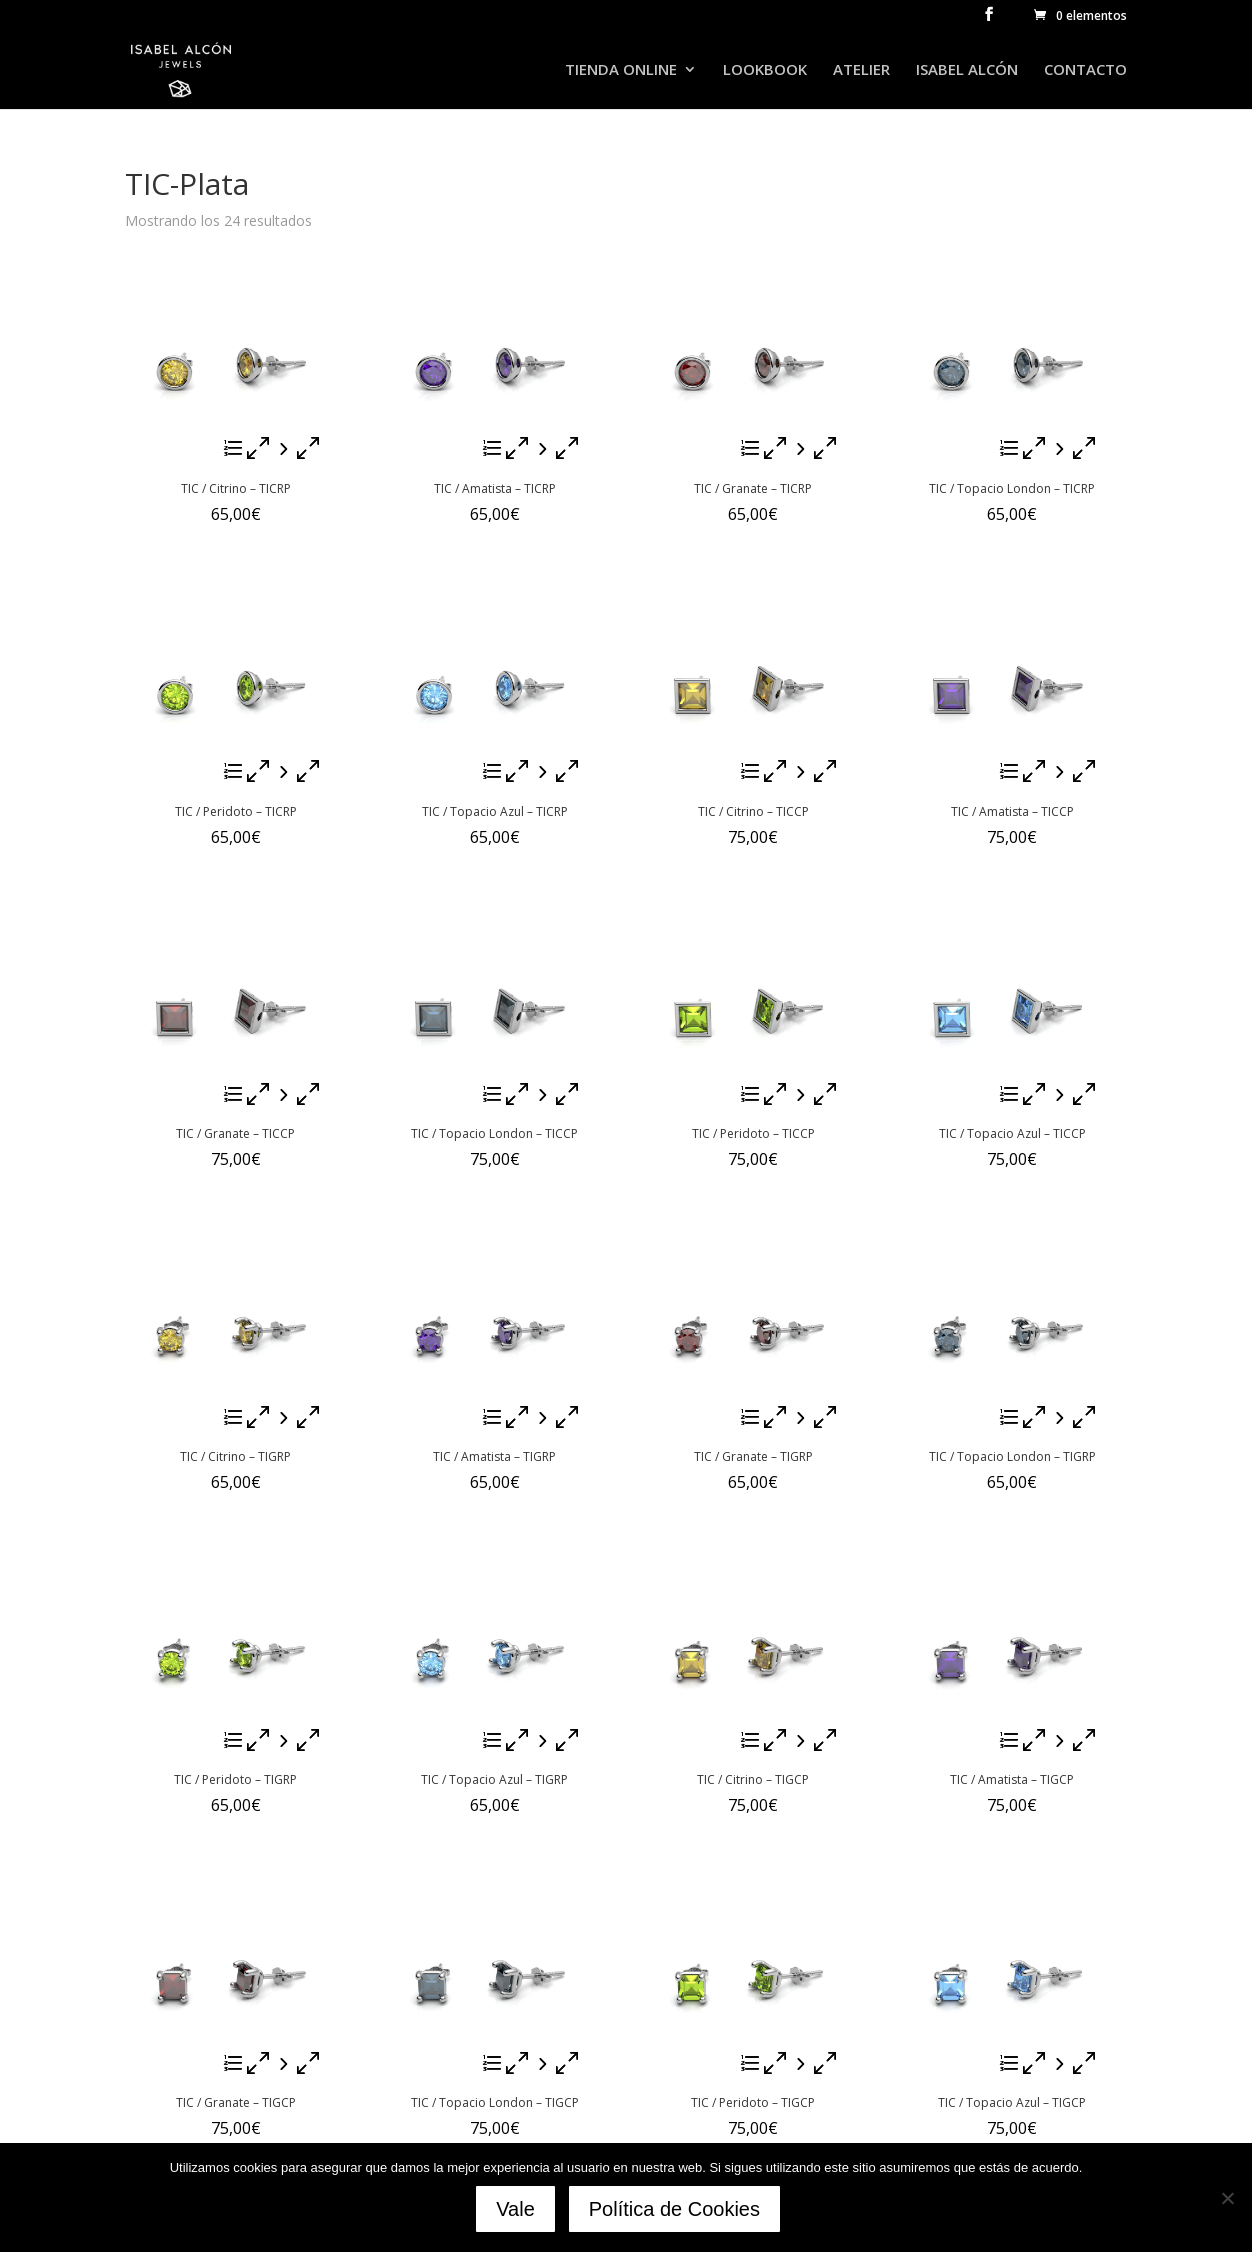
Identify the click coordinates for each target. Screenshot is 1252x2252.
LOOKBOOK (765, 71)
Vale (518, 2212)
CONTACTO (1085, 71)
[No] (1227, 2199)
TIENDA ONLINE (621, 71)
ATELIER (861, 71)
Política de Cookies (677, 2212)
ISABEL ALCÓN (967, 71)
